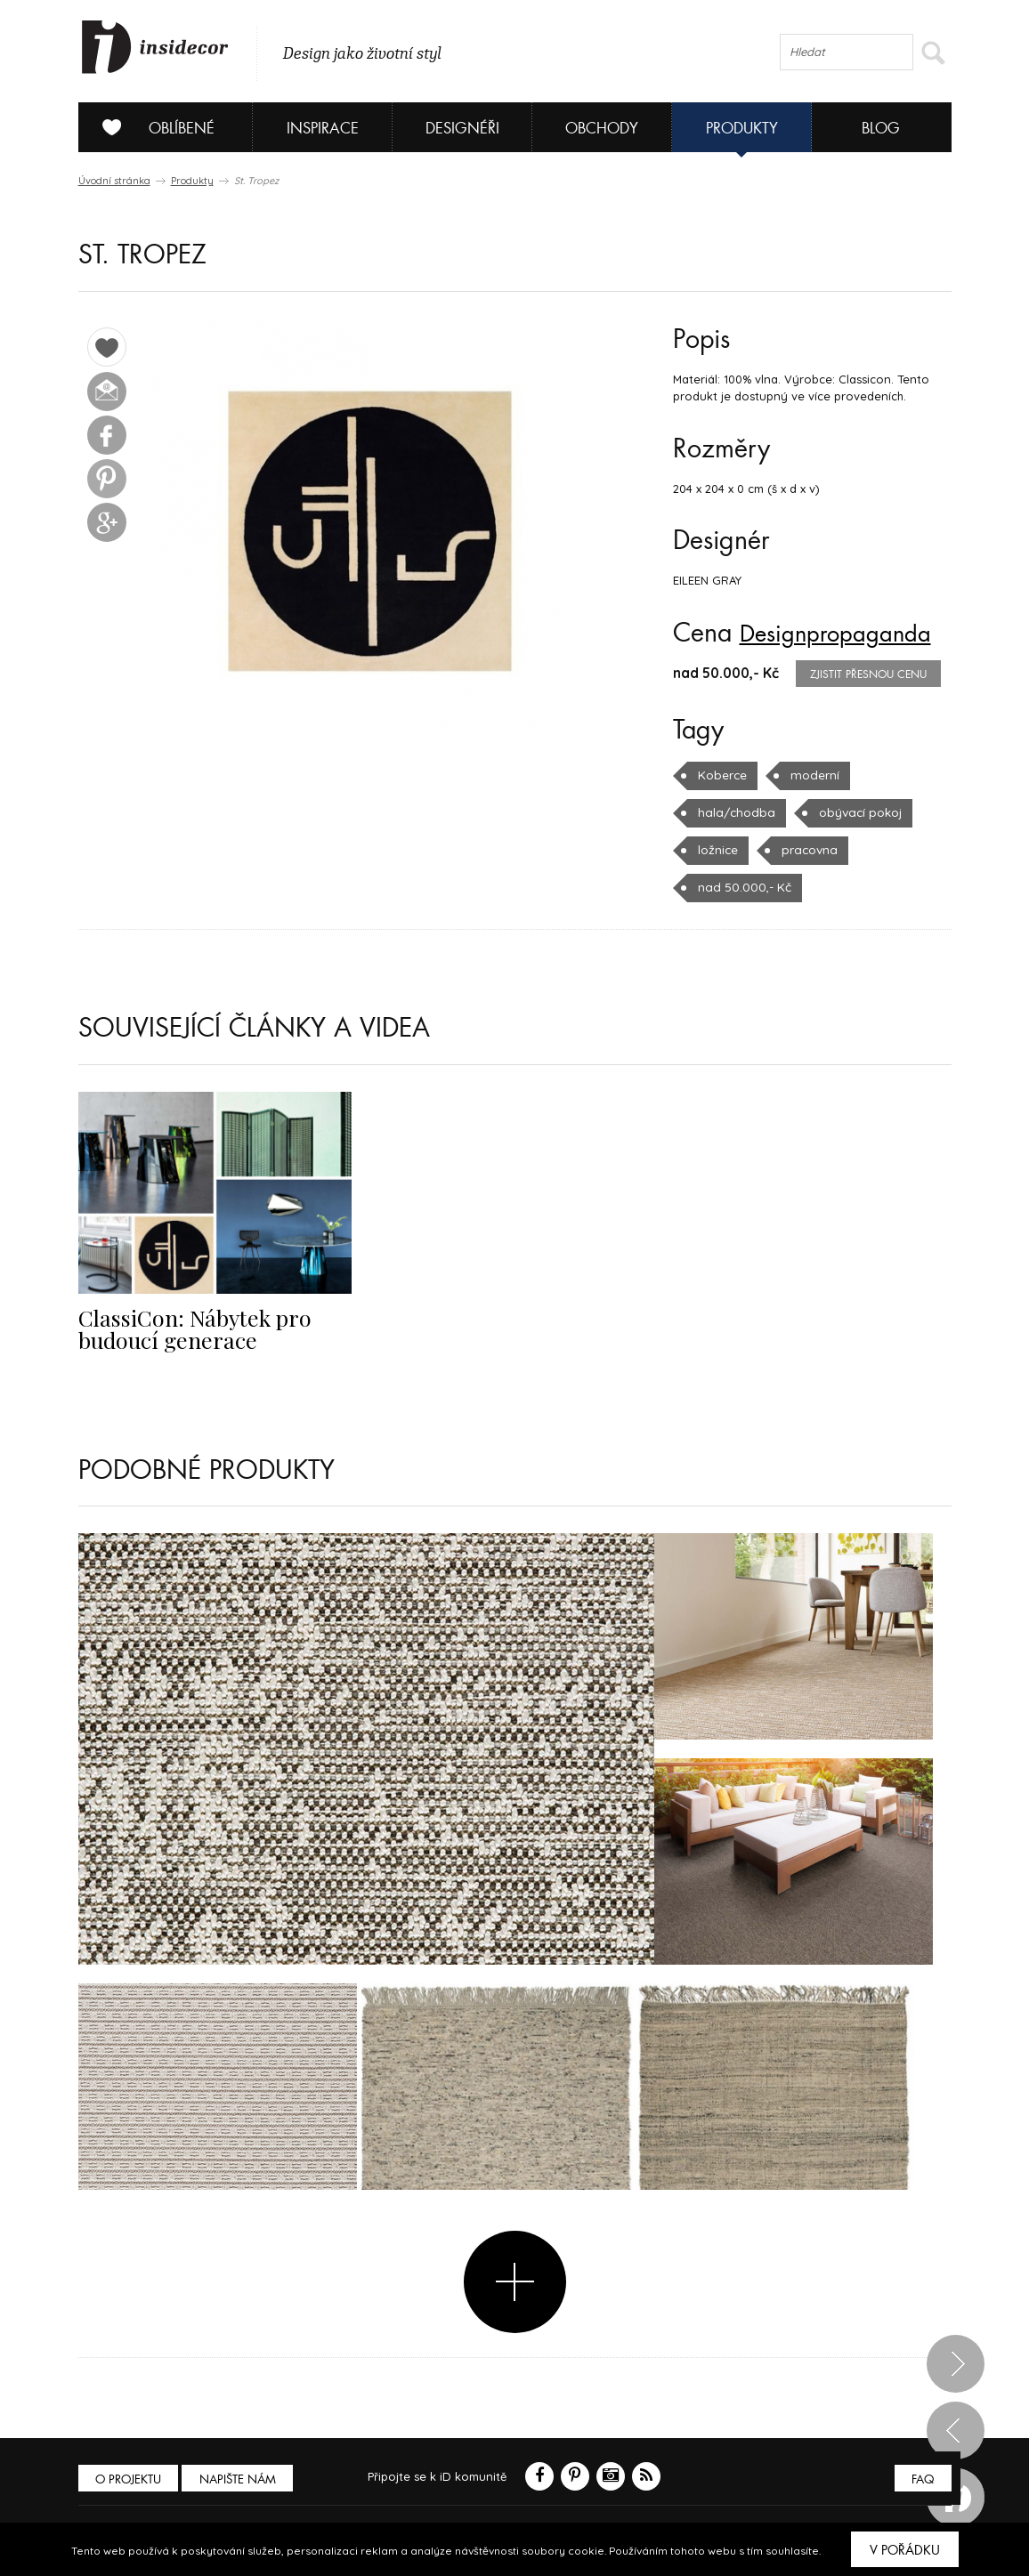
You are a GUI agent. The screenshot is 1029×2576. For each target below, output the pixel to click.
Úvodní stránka (114, 180)
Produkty (742, 128)
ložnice (717, 850)
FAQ (922, 2478)
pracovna (807, 850)
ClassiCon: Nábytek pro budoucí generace (187, 1328)
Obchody (601, 128)
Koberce (721, 775)
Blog (881, 128)
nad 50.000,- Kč (741, 887)
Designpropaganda (846, 634)
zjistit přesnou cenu (868, 674)
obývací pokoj (853, 812)
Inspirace (323, 128)
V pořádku (905, 2550)
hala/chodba (733, 812)
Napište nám (242, 2478)
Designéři (462, 128)
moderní (812, 775)
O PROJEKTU (130, 2478)
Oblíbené (152, 127)
